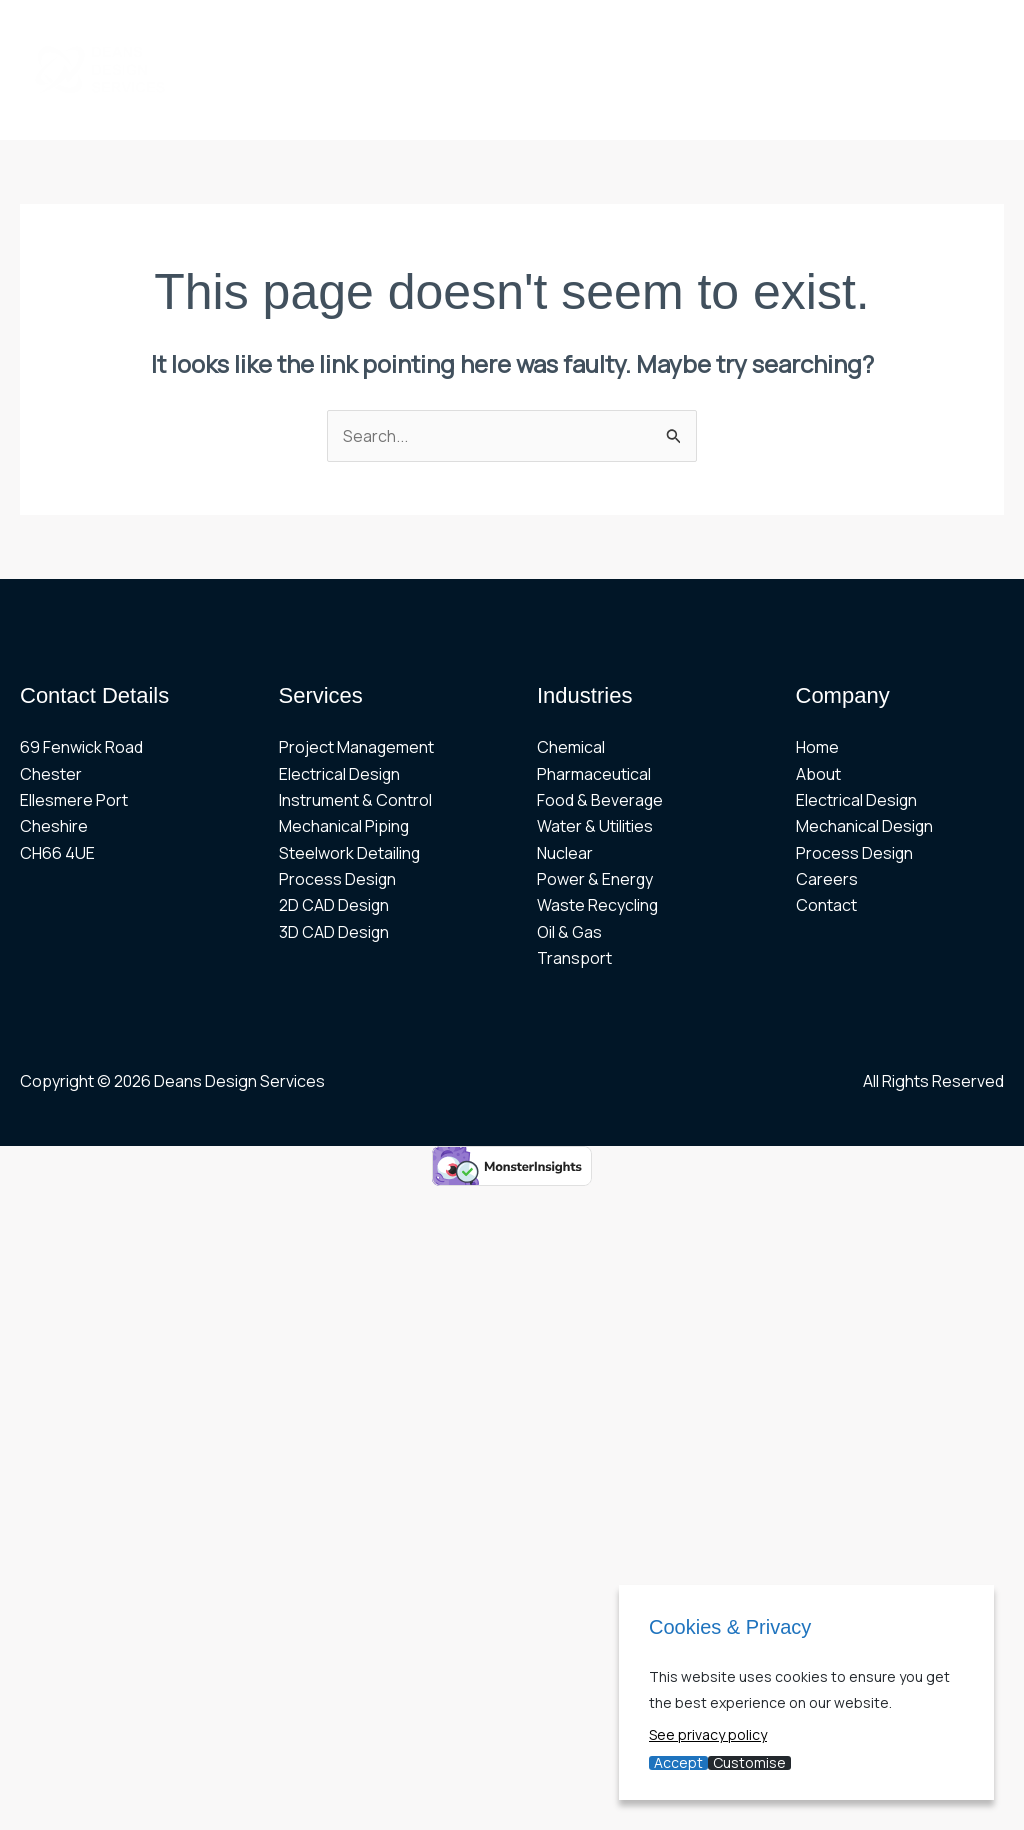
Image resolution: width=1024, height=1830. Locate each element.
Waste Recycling (598, 906)
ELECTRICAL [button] (681, 35)
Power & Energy (595, 880)
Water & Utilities (595, 827)
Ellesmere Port (74, 800)
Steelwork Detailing (350, 853)
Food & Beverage (600, 800)
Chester (51, 774)
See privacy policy (708, 1734)
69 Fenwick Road (81, 748)
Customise (749, 1763)
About (818, 774)
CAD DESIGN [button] (256, 105)
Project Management (357, 748)
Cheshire (54, 827)
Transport (574, 959)
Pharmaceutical (594, 774)
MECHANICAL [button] (534, 35)
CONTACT (485, 105)
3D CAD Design (334, 932)
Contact (826, 906)
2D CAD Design (334, 906)
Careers (827, 880)
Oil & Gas (569, 932)
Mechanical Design (865, 827)
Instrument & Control (355, 800)
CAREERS (379, 105)
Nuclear (565, 853)
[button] (583, 35)
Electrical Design (340, 774)
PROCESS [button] (814, 35)
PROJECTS (403, 35)
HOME (223, 35)
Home (817, 748)
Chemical (571, 748)
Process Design (338, 880)
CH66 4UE (57, 853)
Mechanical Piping (344, 827)
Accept (678, 1763)
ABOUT (304, 35)
